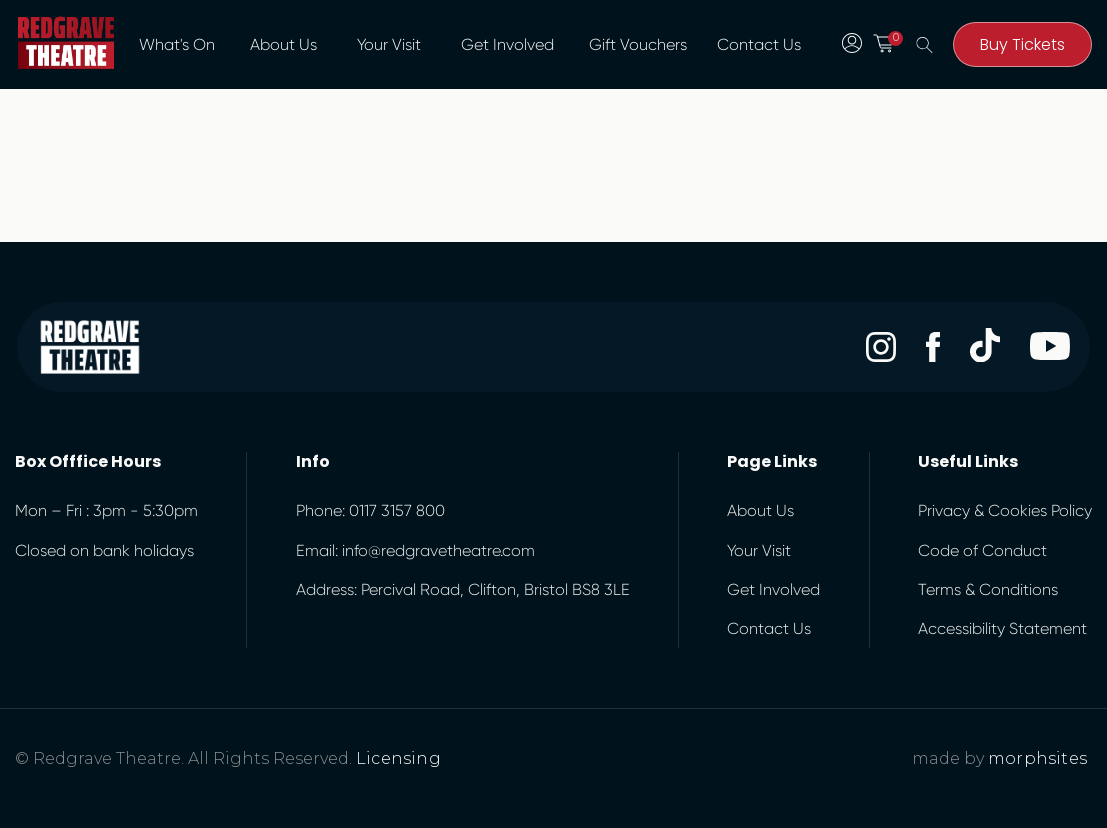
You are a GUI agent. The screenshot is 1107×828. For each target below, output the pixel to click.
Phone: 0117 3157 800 (370, 510)
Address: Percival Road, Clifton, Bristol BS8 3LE (463, 589)
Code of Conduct (982, 550)
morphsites (1037, 758)
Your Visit (389, 44)
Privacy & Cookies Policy (1005, 510)
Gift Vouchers (638, 44)
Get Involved (507, 44)
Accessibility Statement (1002, 628)
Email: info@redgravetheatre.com (415, 550)
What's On (177, 44)
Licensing (398, 758)
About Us (283, 44)
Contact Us (759, 44)
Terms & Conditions (988, 589)
